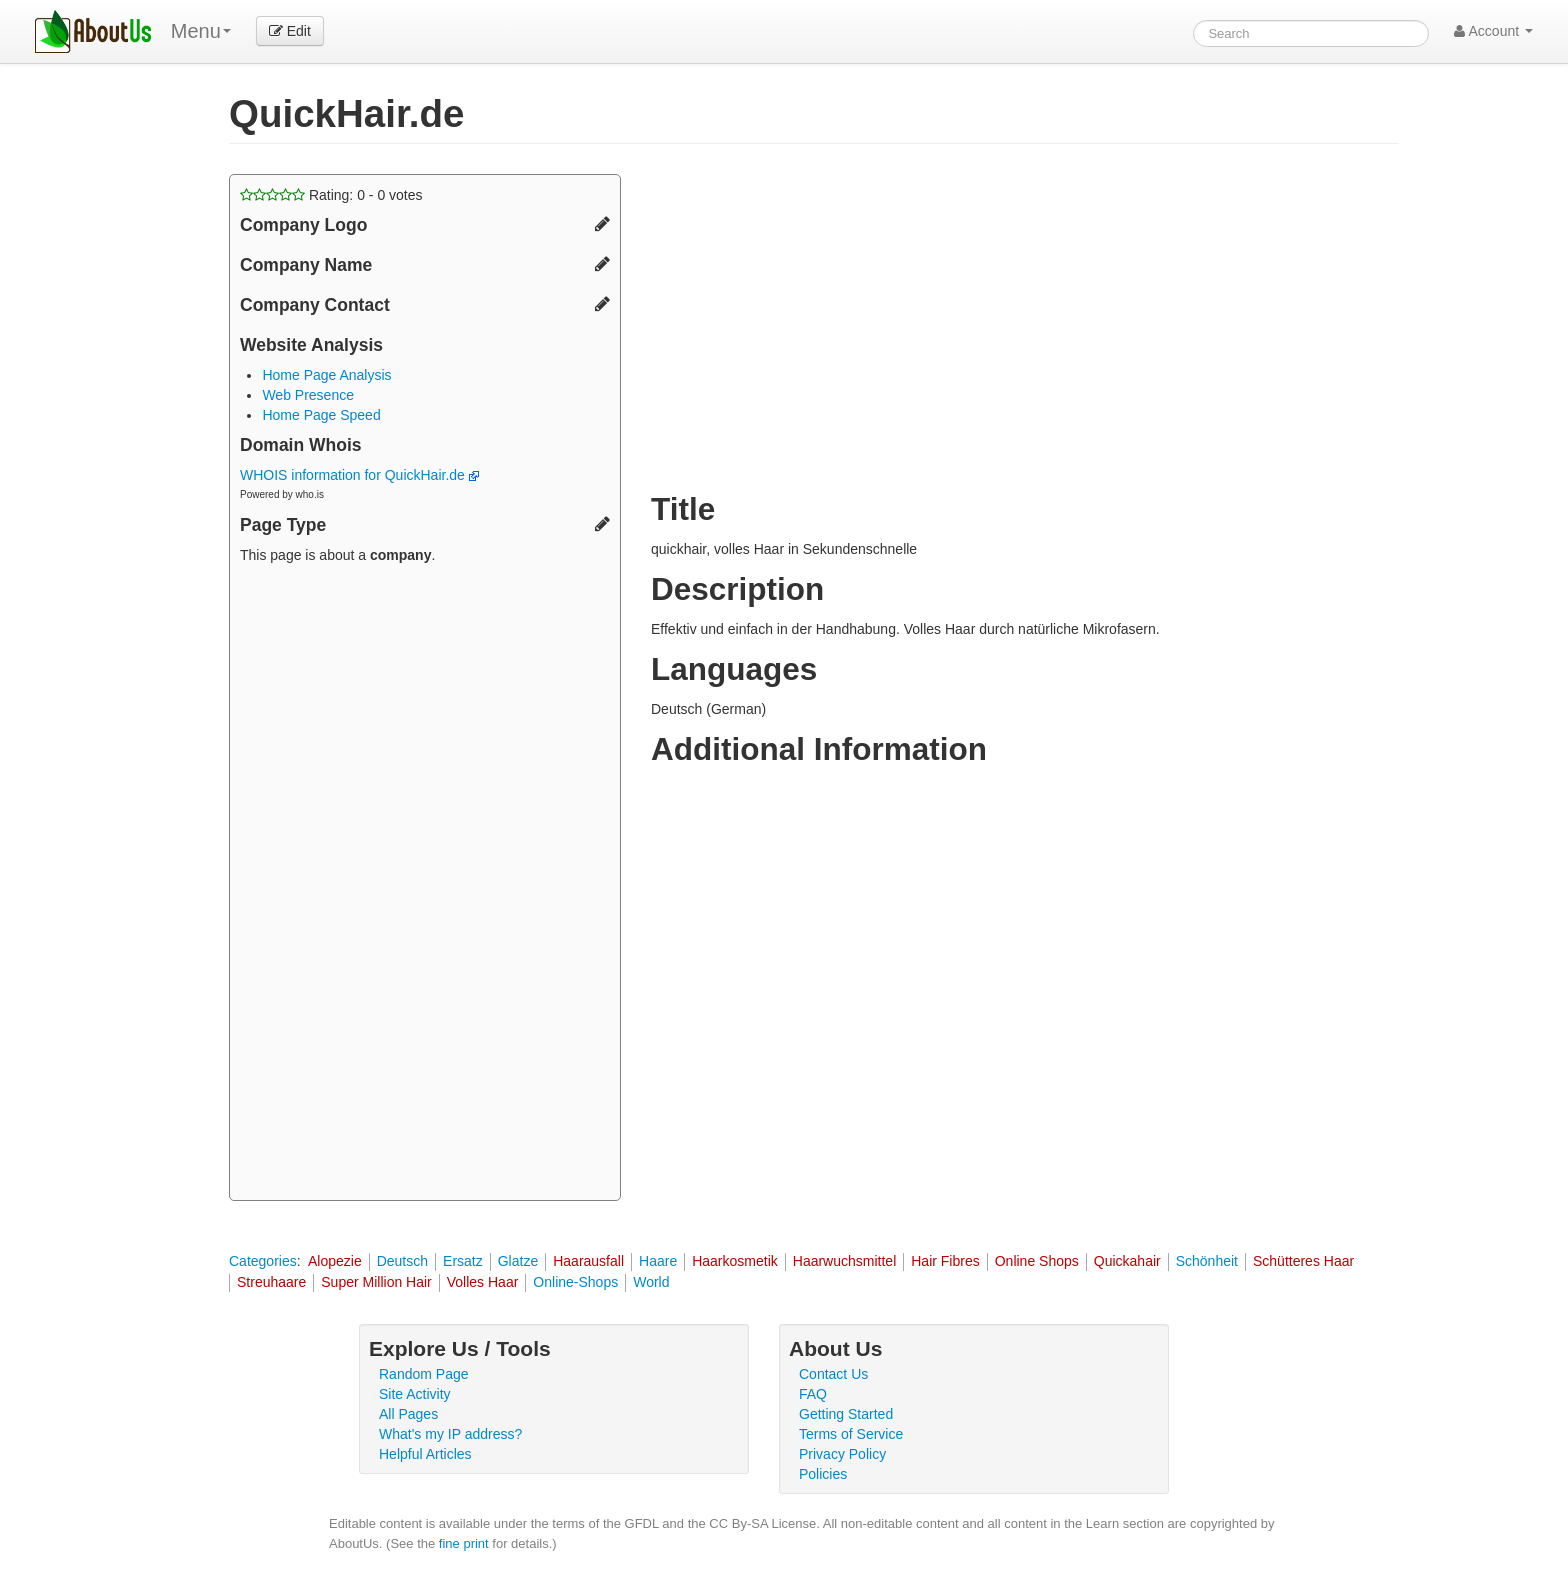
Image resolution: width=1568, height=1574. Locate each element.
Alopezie (335, 1261)
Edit (290, 31)
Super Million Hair (376, 1282)
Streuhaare (271, 1282)
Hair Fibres (945, 1261)
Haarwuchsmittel (844, 1261)
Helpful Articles (425, 1454)
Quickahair (1127, 1261)
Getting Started (846, 1414)
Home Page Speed (321, 415)
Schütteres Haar (1303, 1261)
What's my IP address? (450, 1434)
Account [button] (1493, 31)
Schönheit (1207, 1261)
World (651, 1282)
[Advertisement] (425, 885)
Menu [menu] (201, 31)
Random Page (424, 1374)
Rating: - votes (331, 195)
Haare (658, 1261)
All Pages (408, 1414)
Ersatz (463, 1261)
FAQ (813, 1394)
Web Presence (308, 395)
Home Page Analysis (326, 375)
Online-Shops (575, 1282)
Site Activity (415, 1394)
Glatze (518, 1261)
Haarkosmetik (735, 1261)
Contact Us (833, 1374)
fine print (464, 1543)
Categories (263, 1261)
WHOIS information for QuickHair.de (359, 475)
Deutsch (402, 1261)
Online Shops (1037, 1261)
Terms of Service (851, 1434)
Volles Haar (483, 1282)
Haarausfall (588, 1261)
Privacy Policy (842, 1454)
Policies (823, 1474)
